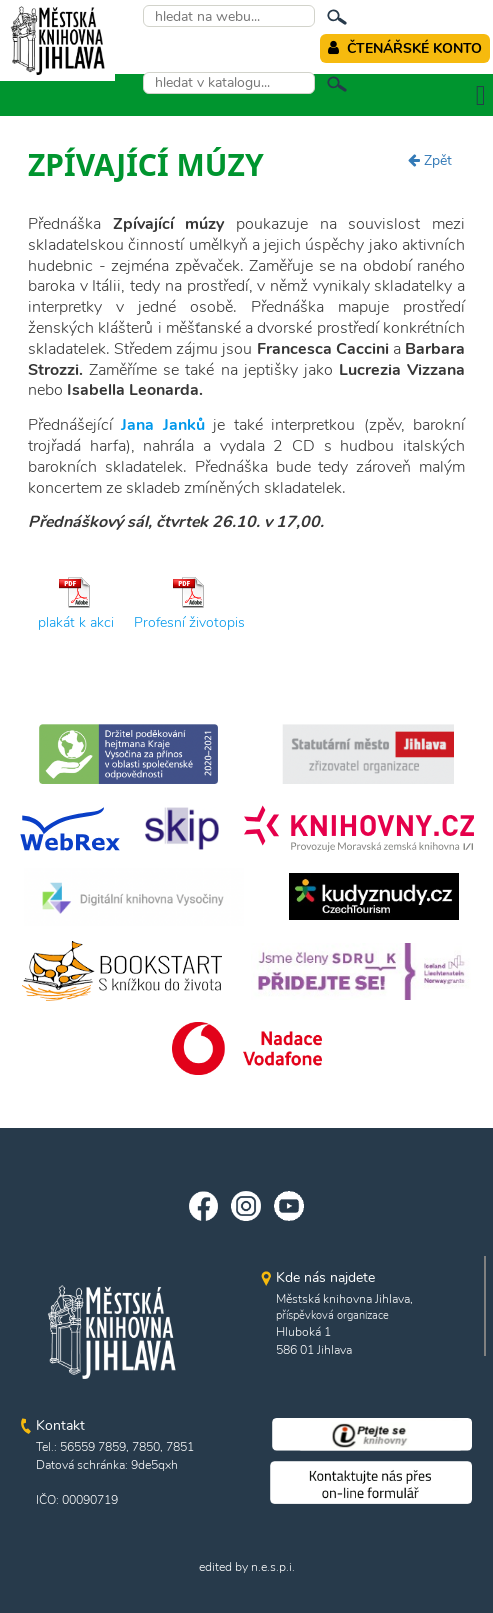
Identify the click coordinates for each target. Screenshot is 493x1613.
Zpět (430, 160)
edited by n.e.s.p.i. (247, 1567)
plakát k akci (76, 622)
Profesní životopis (189, 622)
